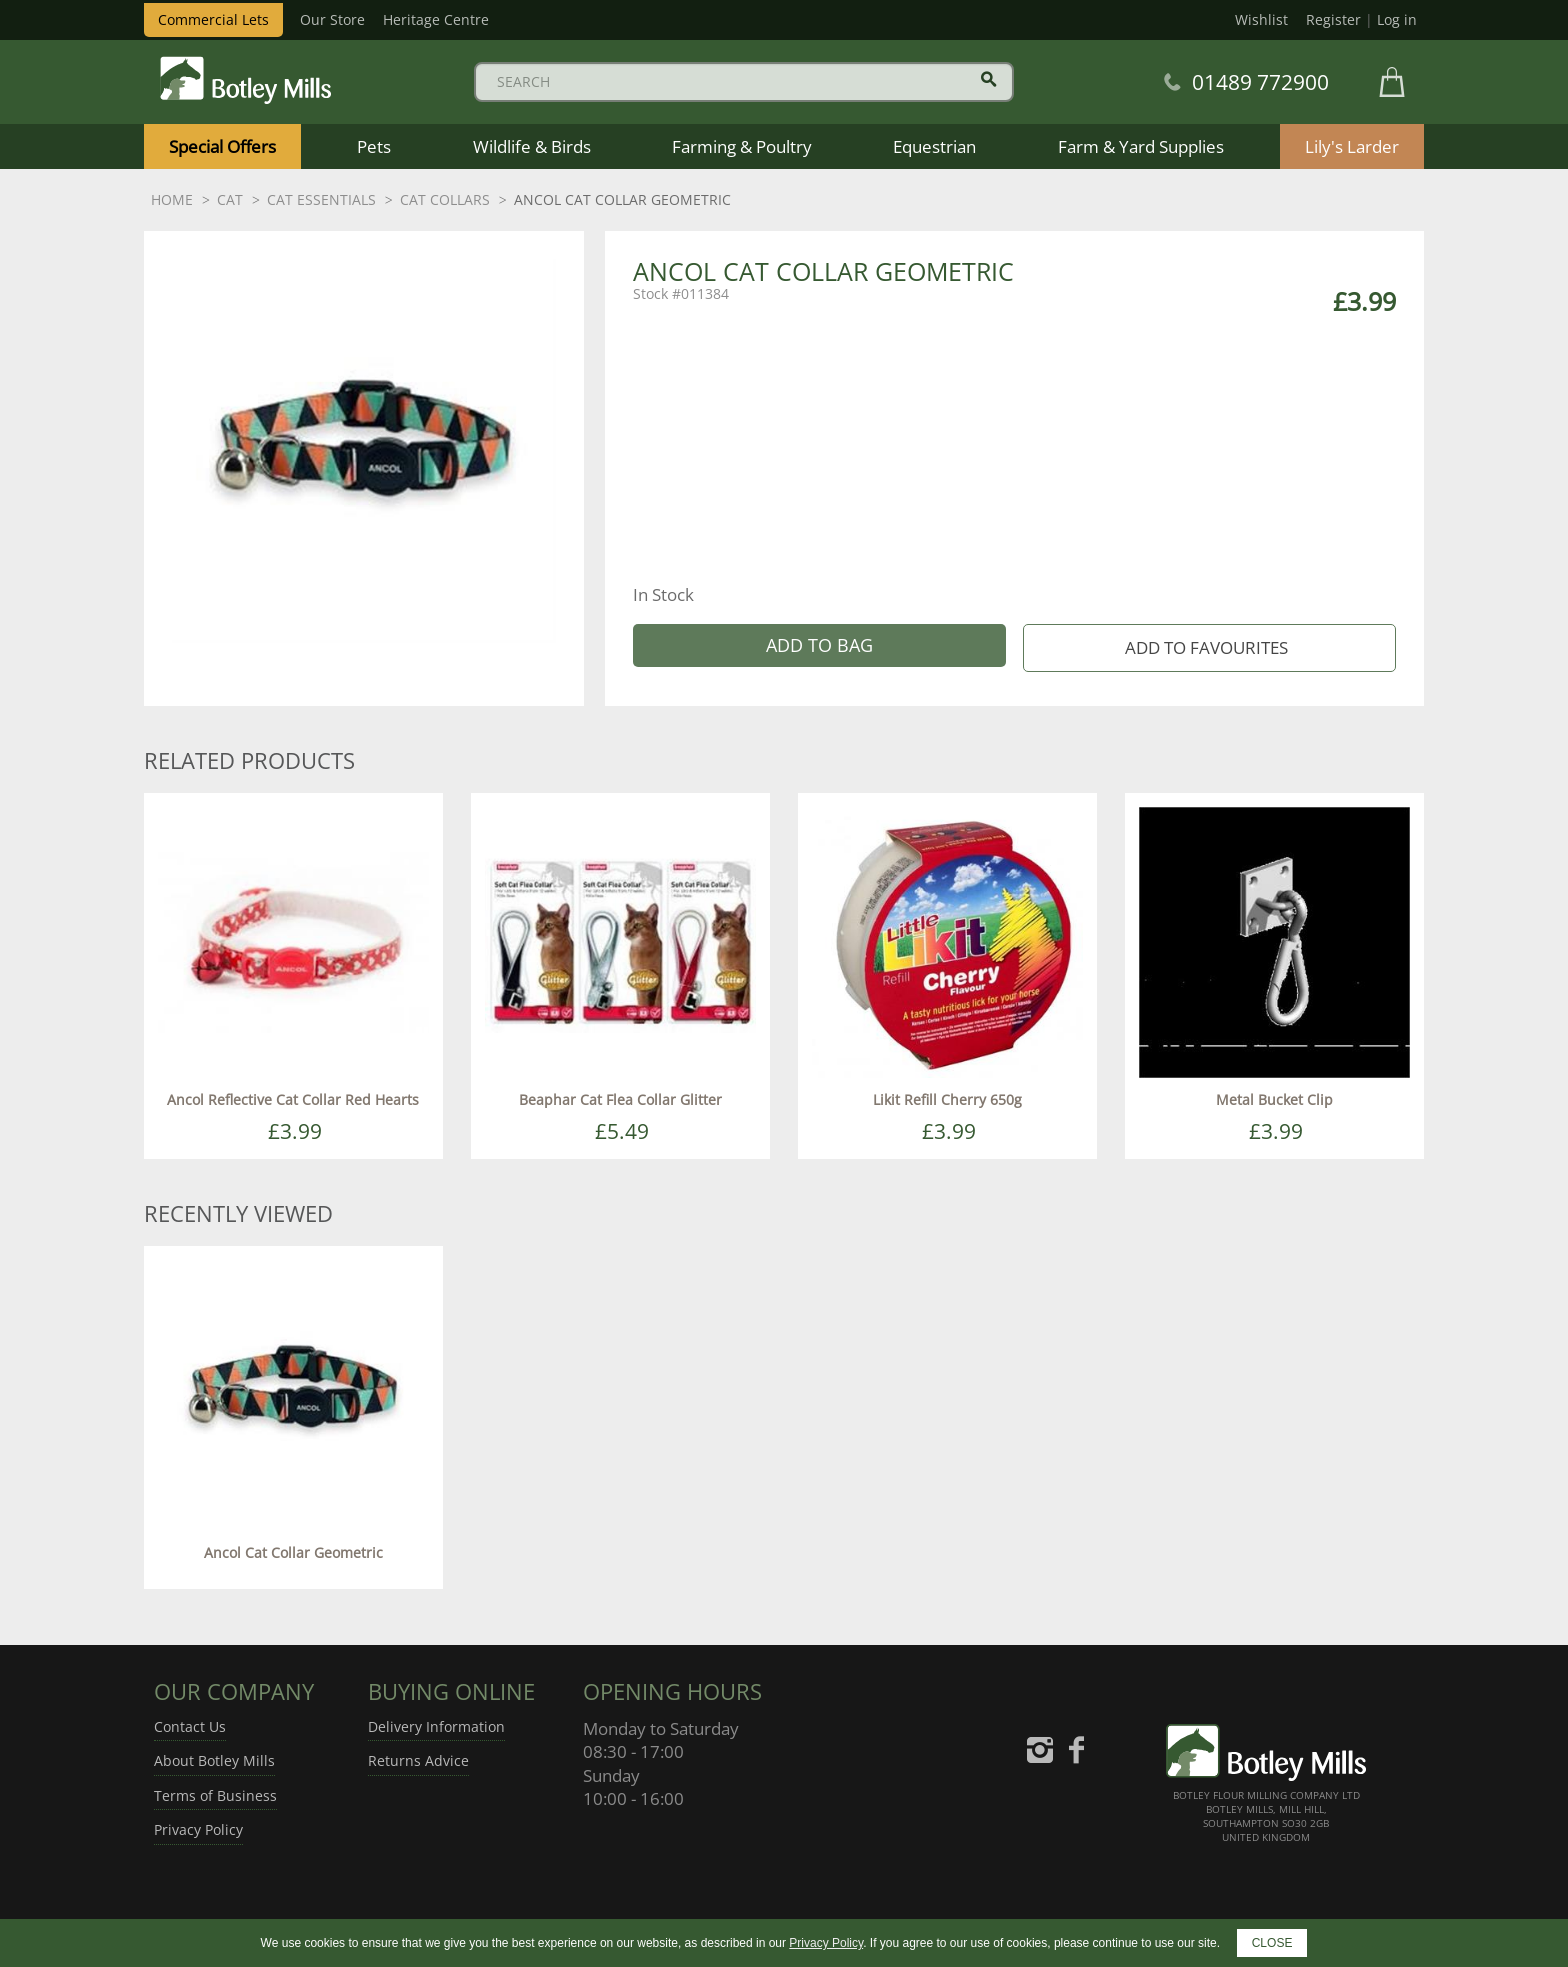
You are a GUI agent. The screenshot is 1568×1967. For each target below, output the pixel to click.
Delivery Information (436, 1726)
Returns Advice (418, 1760)
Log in (1397, 19)
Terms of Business (215, 1795)
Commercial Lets (213, 19)
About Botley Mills (214, 1760)
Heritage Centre (436, 19)
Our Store (332, 19)
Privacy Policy (198, 1829)
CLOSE (1272, 1943)
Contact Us (190, 1726)
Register (1333, 19)
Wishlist (1261, 19)
